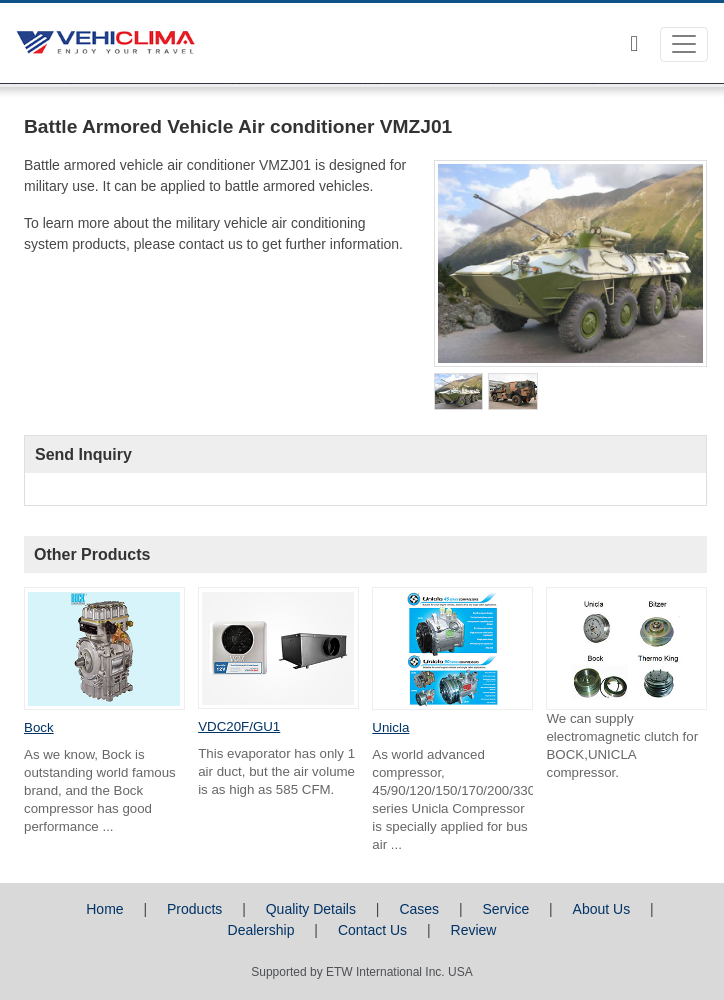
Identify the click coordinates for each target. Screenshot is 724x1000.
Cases (419, 909)
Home (104, 909)
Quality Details (311, 909)
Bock (39, 727)
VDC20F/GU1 (239, 726)
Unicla (390, 727)
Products (194, 909)
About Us (602, 909)
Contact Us (372, 930)
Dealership (261, 930)
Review (474, 930)
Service (506, 909)
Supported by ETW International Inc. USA (361, 972)
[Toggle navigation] (684, 44)
